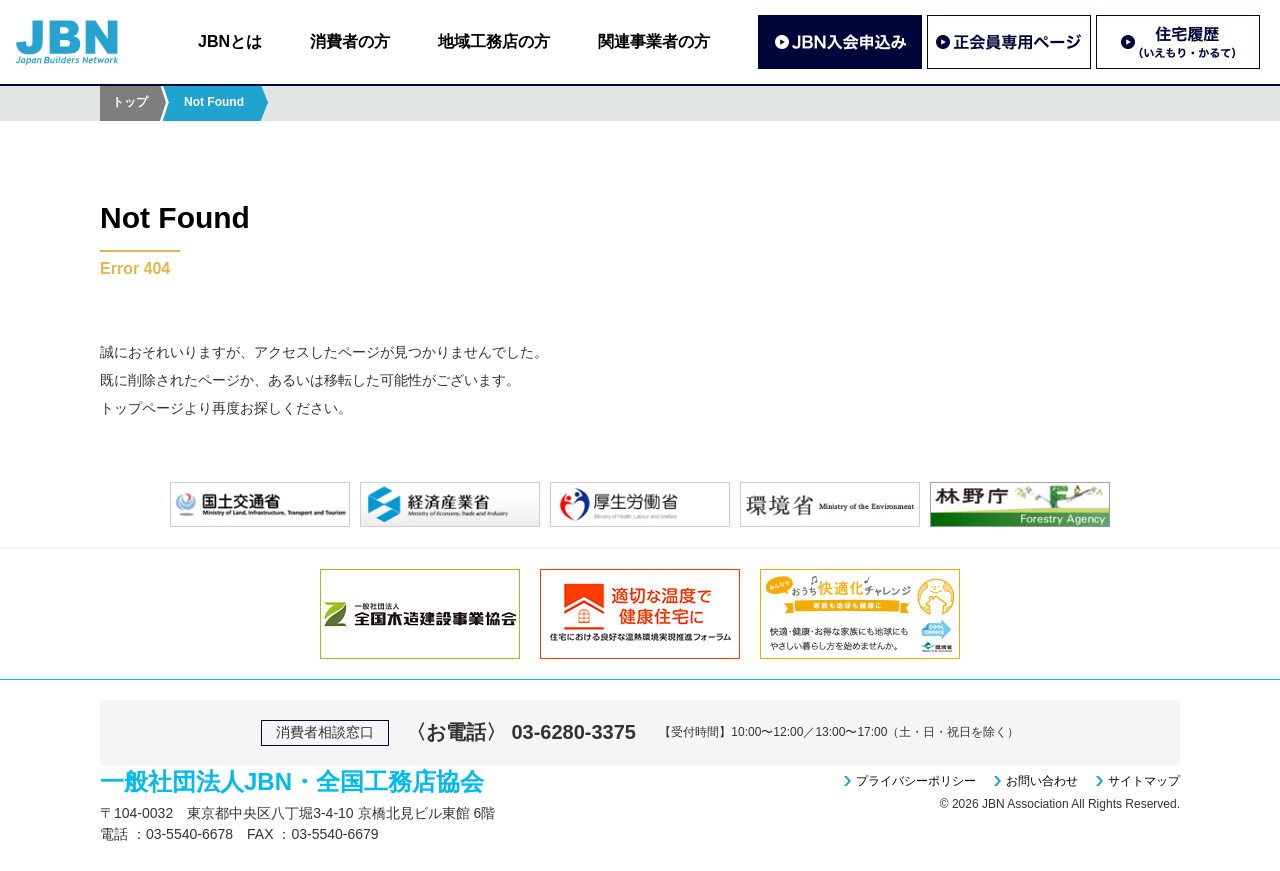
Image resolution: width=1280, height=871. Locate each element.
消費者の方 (350, 41)
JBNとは (230, 41)
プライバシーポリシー (916, 781)
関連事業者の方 (654, 41)
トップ (130, 102)
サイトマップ (1144, 781)
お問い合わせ (1042, 781)
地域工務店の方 (494, 41)
